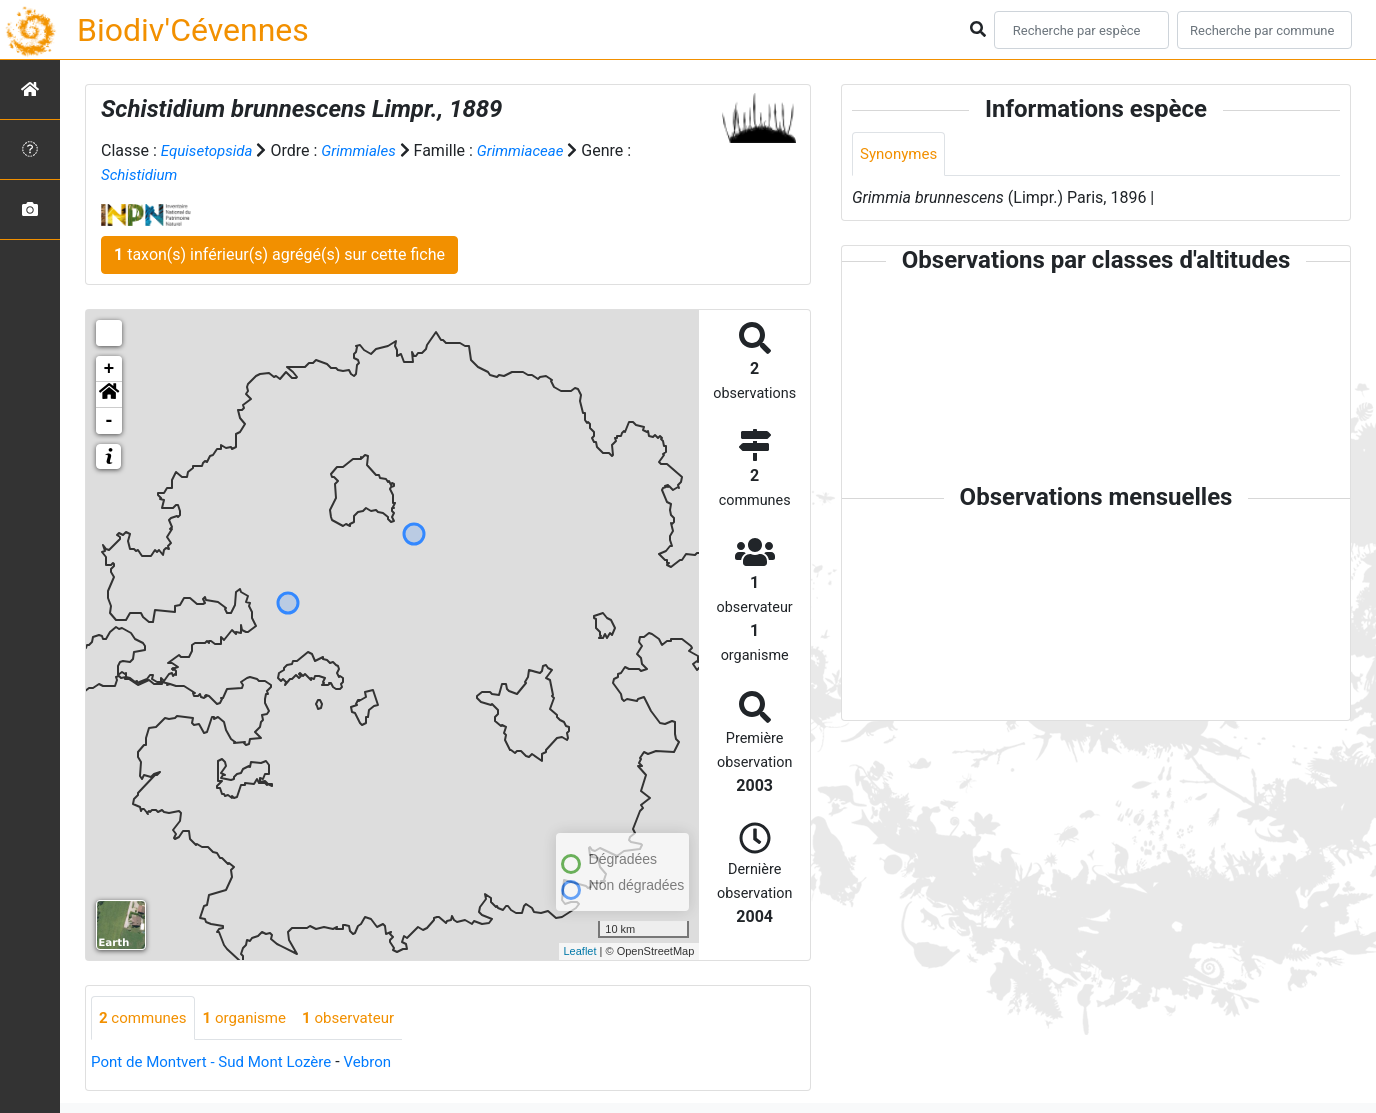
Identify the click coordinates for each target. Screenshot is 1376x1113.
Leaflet (580, 951)
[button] (109, 395)
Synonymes (901, 154)
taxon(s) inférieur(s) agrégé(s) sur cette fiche (279, 254)
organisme (252, 1018)
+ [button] (109, 369)
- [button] (109, 421)
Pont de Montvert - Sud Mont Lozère (218, 1063)
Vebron (384, 1063)
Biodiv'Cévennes (193, 30)
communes (145, 1018)
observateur (362, 1018)
